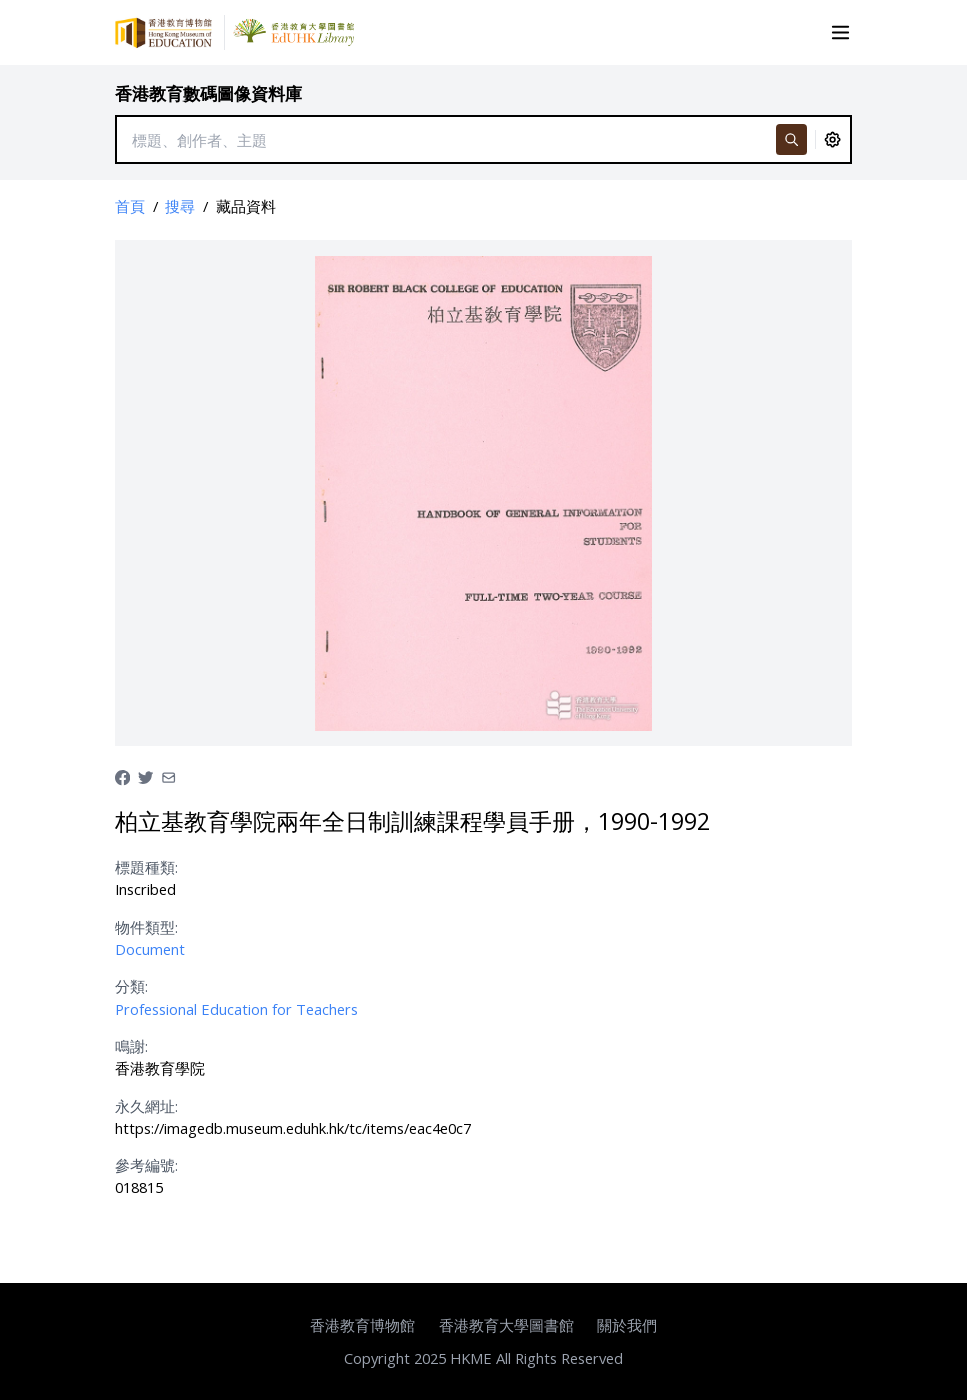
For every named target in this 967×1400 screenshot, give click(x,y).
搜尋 (180, 206)
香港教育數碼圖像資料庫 (208, 93)
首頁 (130, 206)
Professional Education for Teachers (236, 1009)
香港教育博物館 (362, 1325)
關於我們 (627, 1325)
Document (150, 949)
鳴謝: (131, 1046)
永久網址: (146, 1106)
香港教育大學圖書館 (506, 1325)
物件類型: (146, 927)
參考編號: (146, 1165)
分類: (131, 986)
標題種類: (146, 867)
